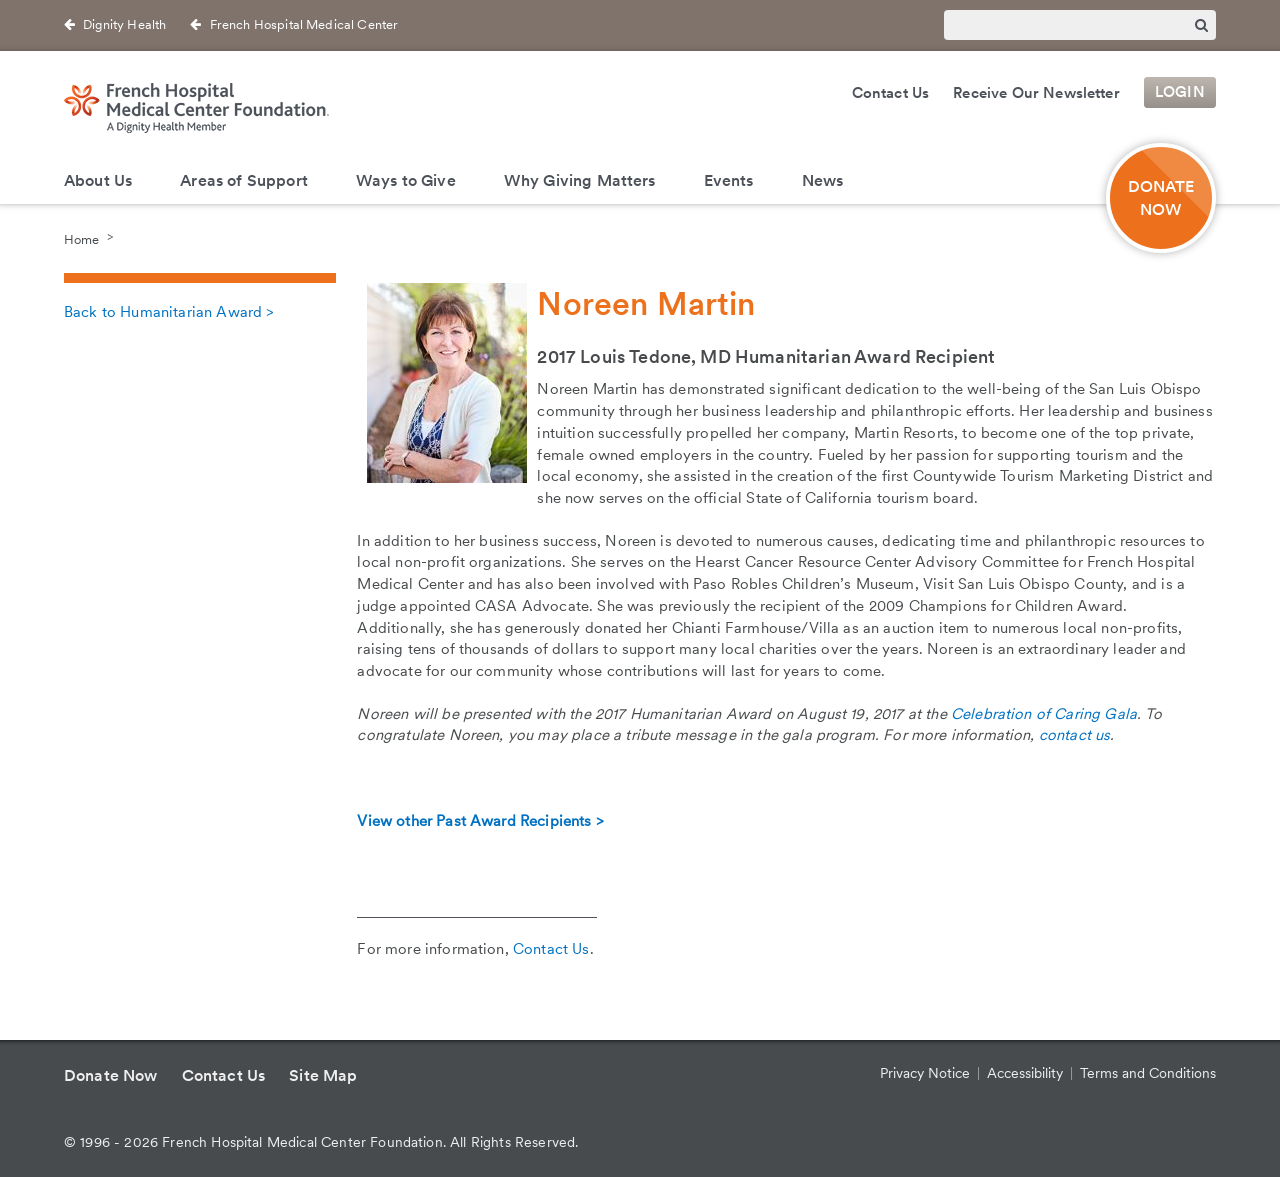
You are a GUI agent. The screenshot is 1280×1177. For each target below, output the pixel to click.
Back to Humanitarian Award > (168, 312)
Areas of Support (244, 180)
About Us (98, 180)
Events (729, 180)
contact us (1075, 735)
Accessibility (1025, 1073)
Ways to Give (406, 180)
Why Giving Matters (580, 180)
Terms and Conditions (1148, 1073)
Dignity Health (124, 24)
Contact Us (891, 93)
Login (1180, 93)
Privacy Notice (925, 1073)
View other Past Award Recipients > (479, 821)
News (823, 180)
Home (81, 238)
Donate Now (111, 1075)
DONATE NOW (1161, 198)
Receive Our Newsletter (1036, 93)
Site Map (323, 1075)
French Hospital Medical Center (304, 24)
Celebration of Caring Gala (1044, 714)
